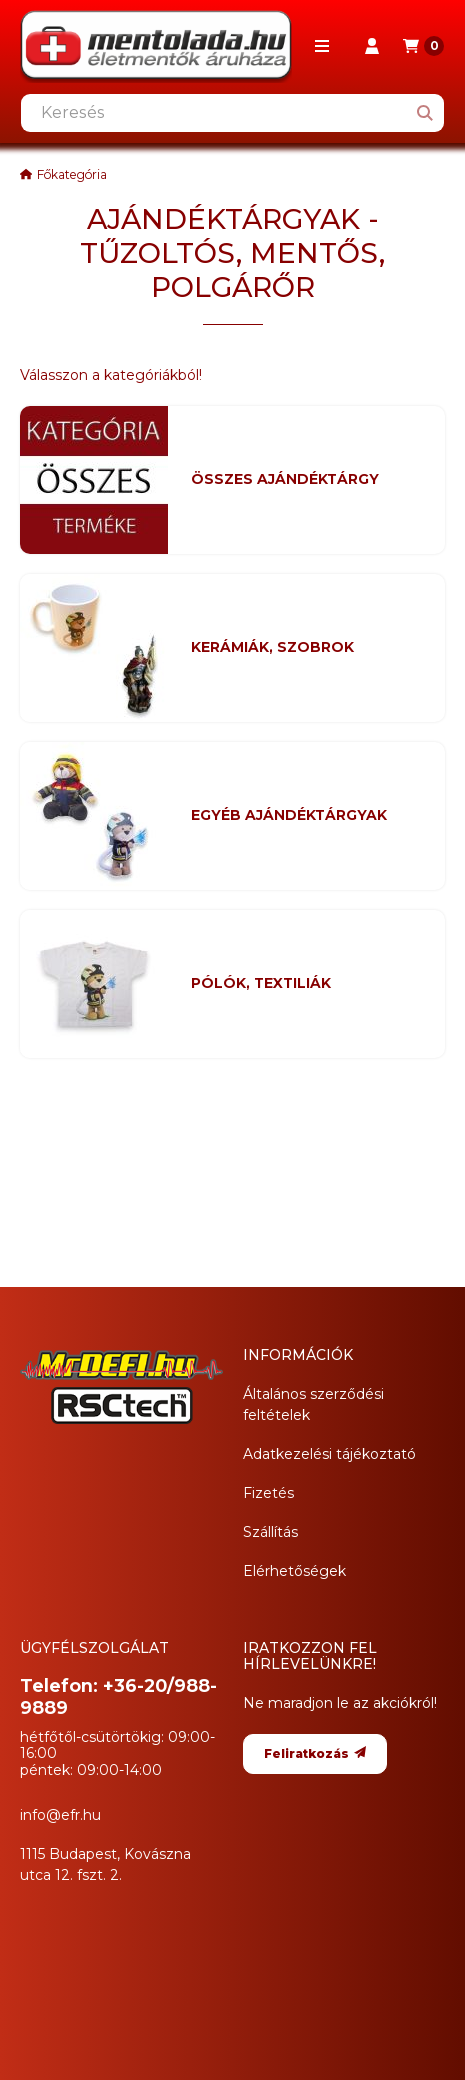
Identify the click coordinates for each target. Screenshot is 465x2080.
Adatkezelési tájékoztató (329, 1454)
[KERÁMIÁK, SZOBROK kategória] (306, 648)
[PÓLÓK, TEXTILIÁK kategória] (306, 984)
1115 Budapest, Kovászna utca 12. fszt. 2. (105, 1864)
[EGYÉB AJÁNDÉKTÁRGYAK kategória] (306, 816)
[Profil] (372, 46)
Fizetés (268, 1493)
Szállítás (270, 1532)
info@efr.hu (60, 1815)
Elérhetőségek (294, 1571)
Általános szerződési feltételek (313, 1404)
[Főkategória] (63, 175)
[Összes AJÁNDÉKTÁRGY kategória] (306, 480)
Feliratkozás (315, 1753)
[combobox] (232, 113)
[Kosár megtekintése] (423, 46)
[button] (322, 46)
